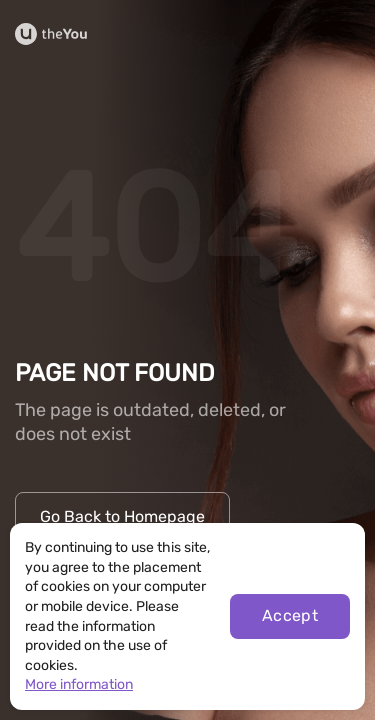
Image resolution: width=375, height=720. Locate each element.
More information (79, 684)
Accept (290, 615)
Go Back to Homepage (122, 516)
